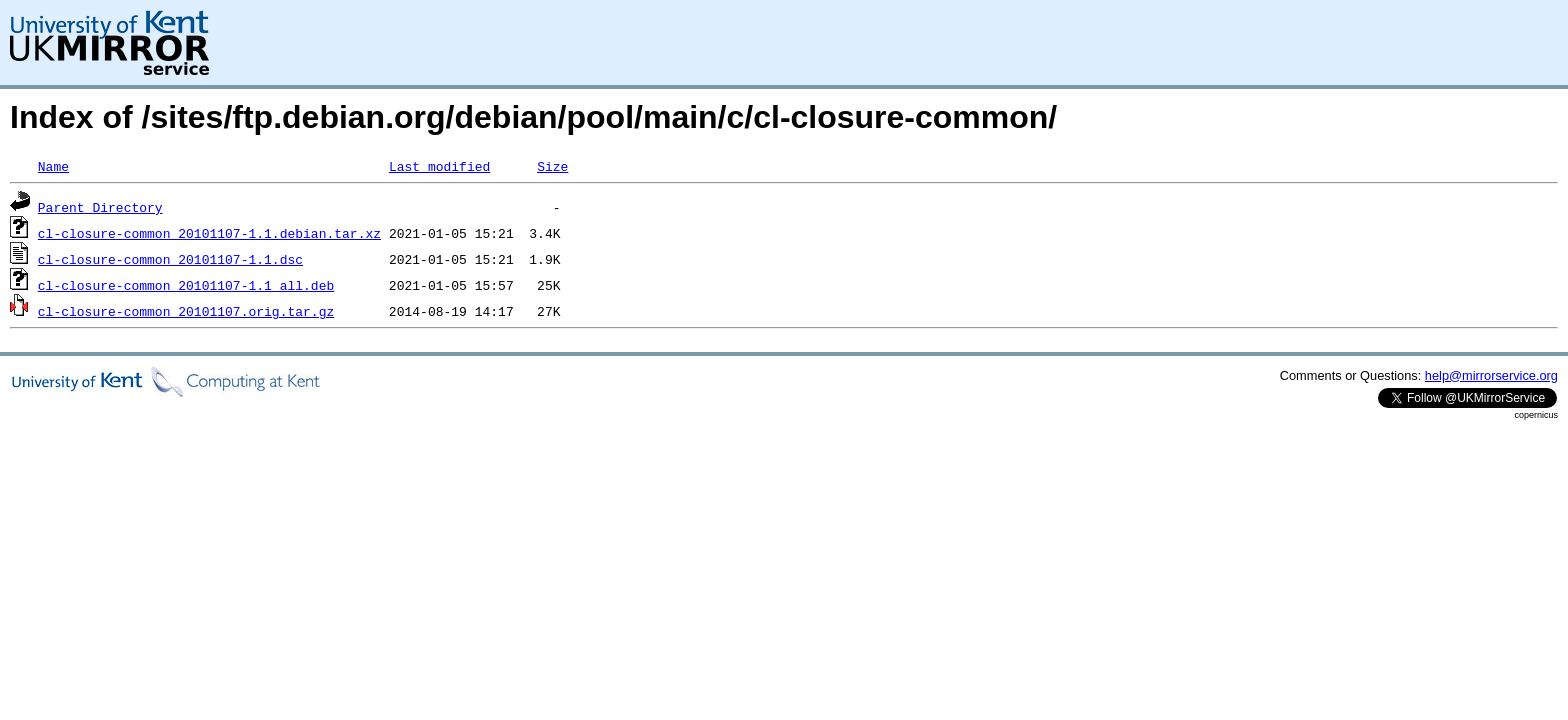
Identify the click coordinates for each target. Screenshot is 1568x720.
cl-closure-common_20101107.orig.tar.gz (186, 311)
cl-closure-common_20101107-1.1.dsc (170, 259)
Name (53, 166)
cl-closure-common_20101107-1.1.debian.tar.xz (209, 233)
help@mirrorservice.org (1491, 375)
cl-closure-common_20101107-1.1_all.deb (186, 285)
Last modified (439, 166)
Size (552, 166)
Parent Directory (100, 207)
